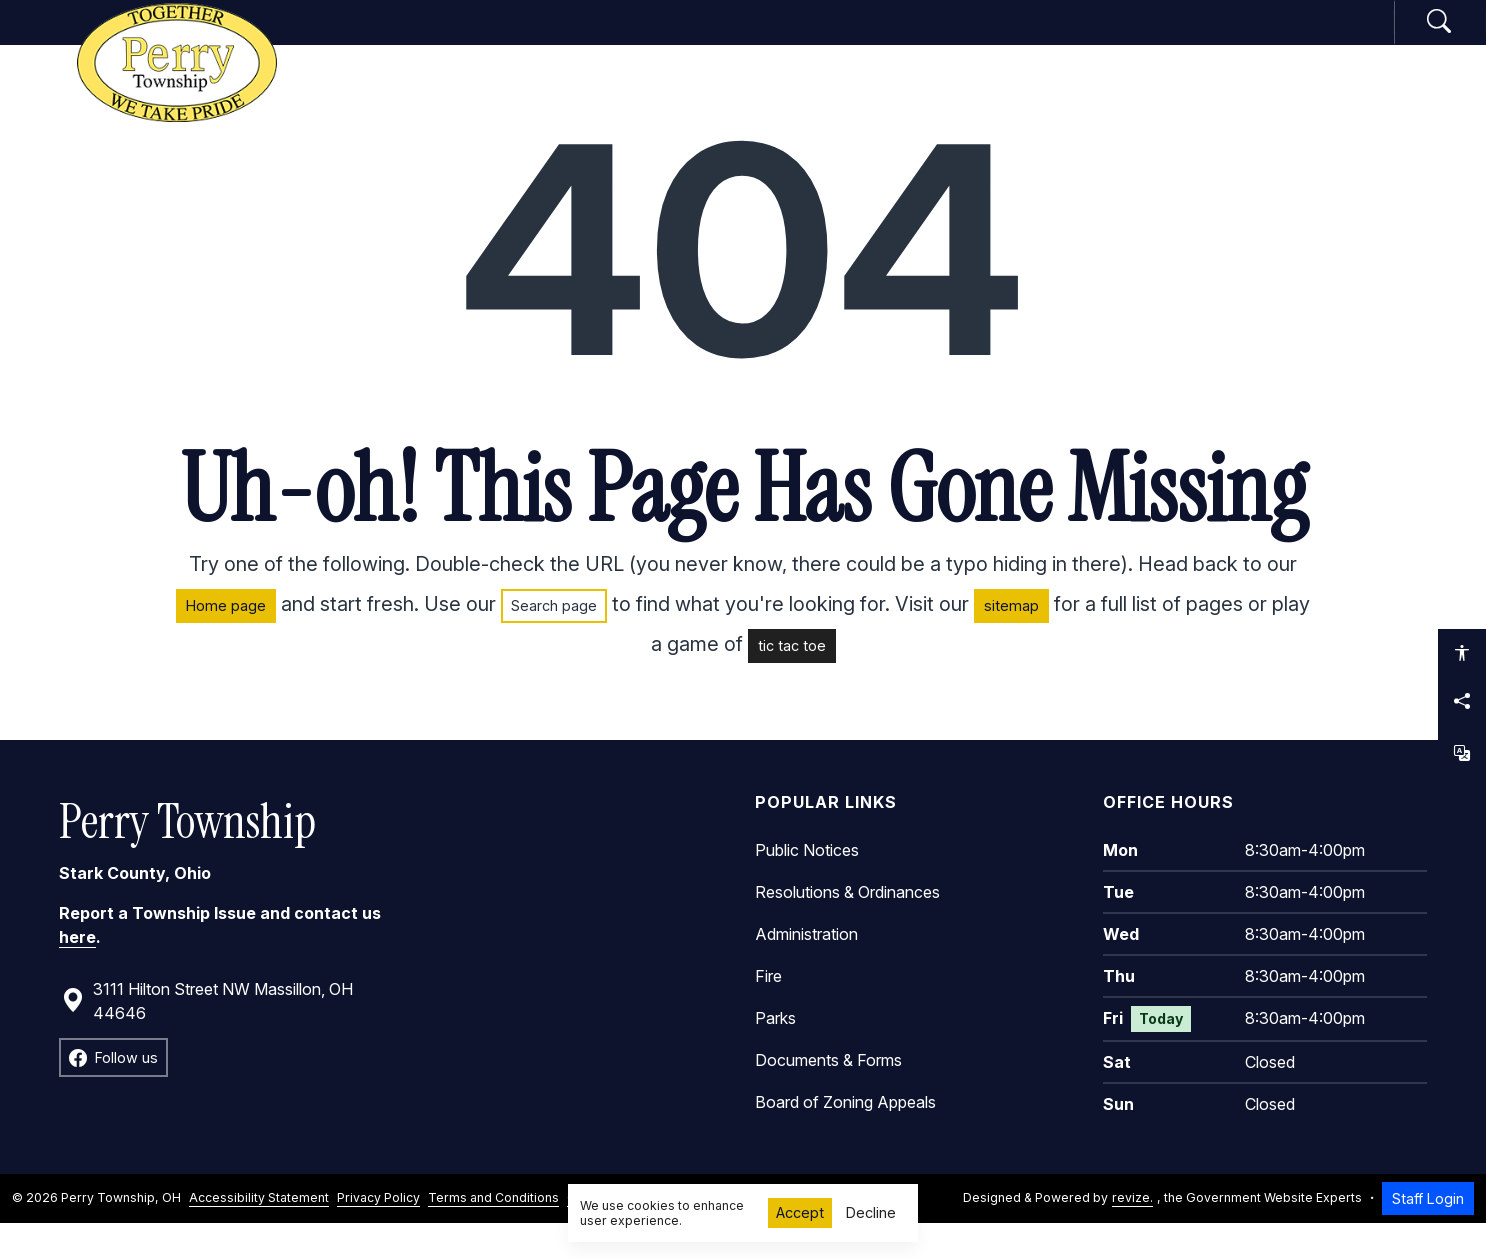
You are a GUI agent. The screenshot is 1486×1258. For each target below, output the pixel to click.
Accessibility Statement (259, 1232)
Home (495, 39)
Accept (800, 1212)
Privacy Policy (378, 1232)
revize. (1132, 1232)
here (77, 971)
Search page (554, 639)
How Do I (1177, 39)
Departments (824, 39)
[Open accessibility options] (1462, 653)
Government (631, 39)
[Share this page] (1462, 701)
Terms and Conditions (493, 1232)
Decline (871, 1212)
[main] (743, 668)
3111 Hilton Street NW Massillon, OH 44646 (207, 1035)
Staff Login (1428, 1232)
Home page (226, 639)
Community (1012, 39)
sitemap (1011, 639)
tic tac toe (792, 679)
